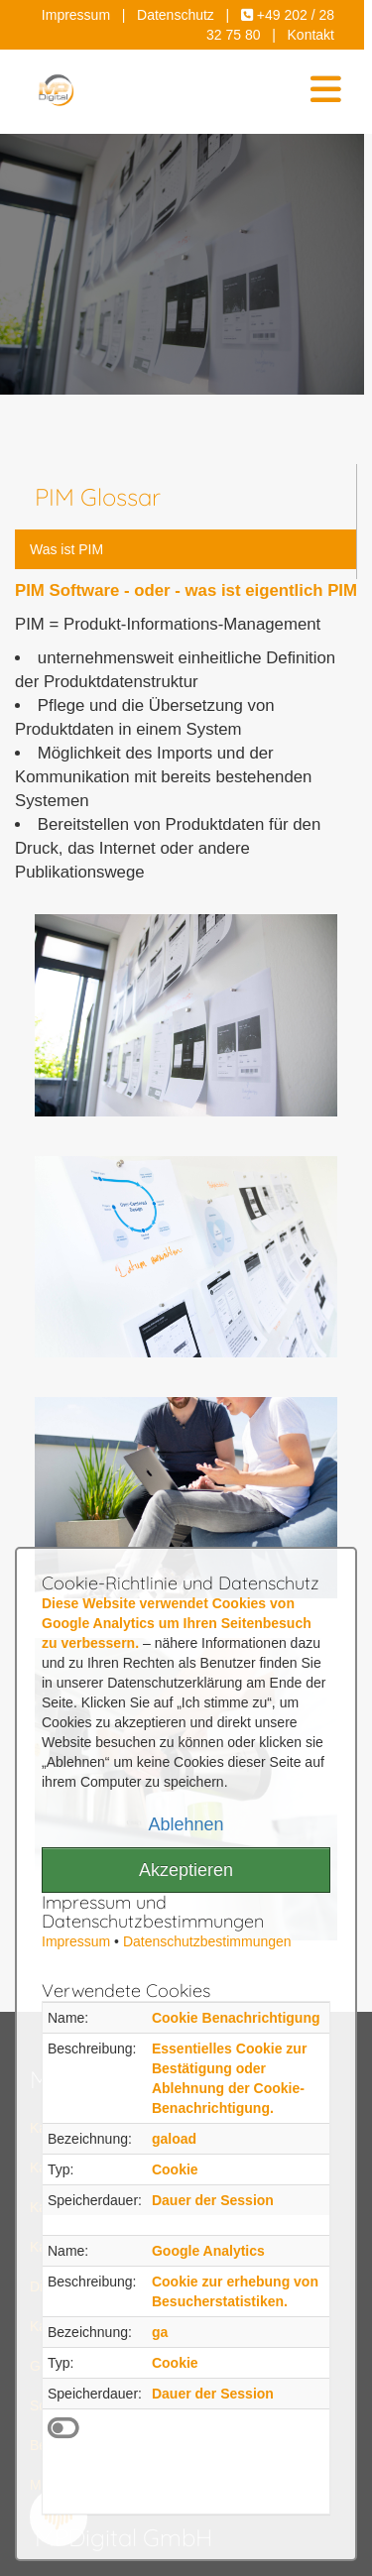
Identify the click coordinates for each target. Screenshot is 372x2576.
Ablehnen (185, 1824)
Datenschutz (175, 15)
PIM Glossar (98, 497)
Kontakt (311, 35)
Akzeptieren (186, 1870)
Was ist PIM (66, 549)
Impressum (76, 15)
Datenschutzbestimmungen (207, 1941)
